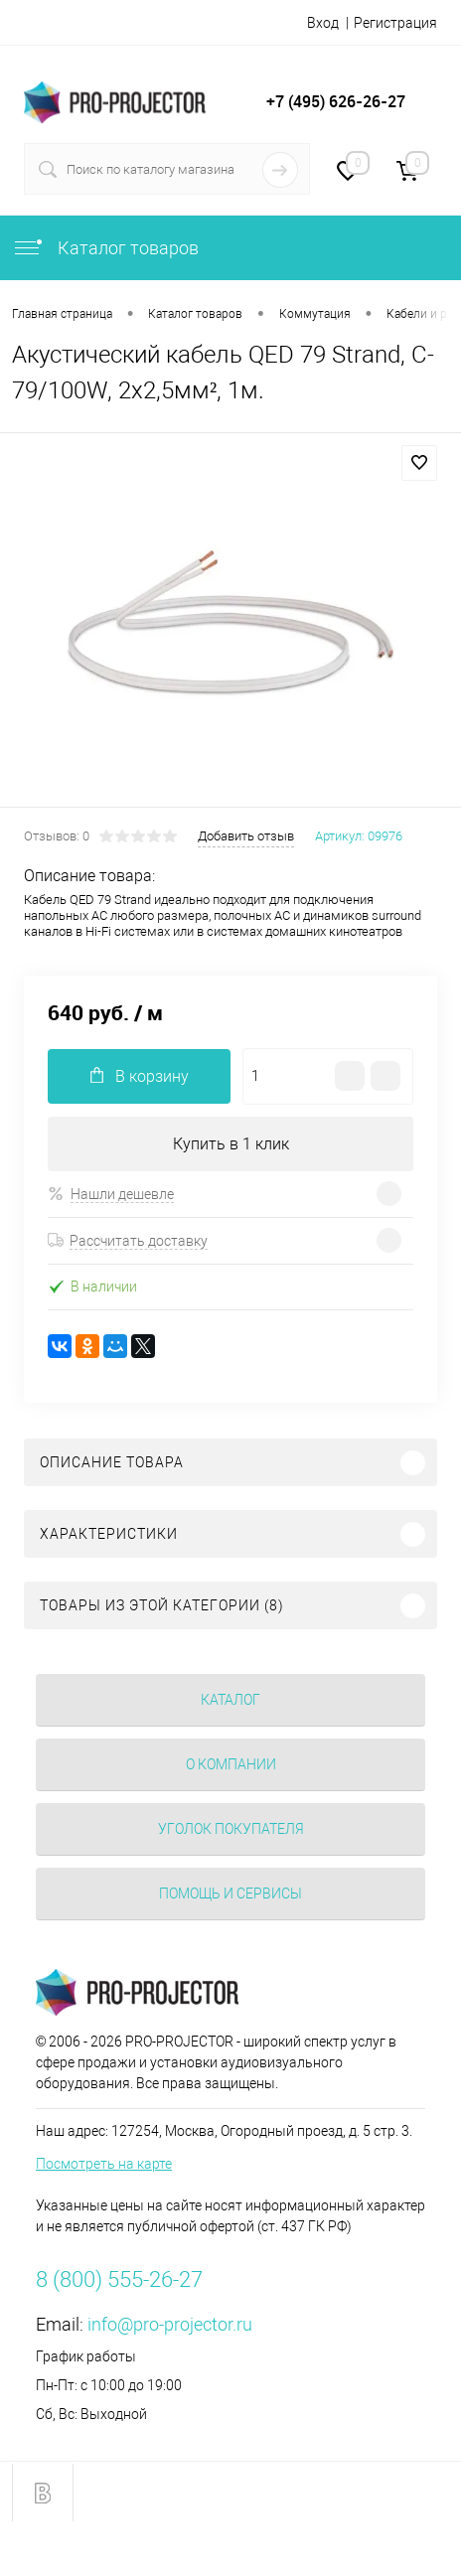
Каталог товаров (105, 247)
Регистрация (395, 23)
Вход (323, 23)
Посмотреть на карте (104, 2164)
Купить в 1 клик (231, 1144)
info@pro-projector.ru (169, 2324)
